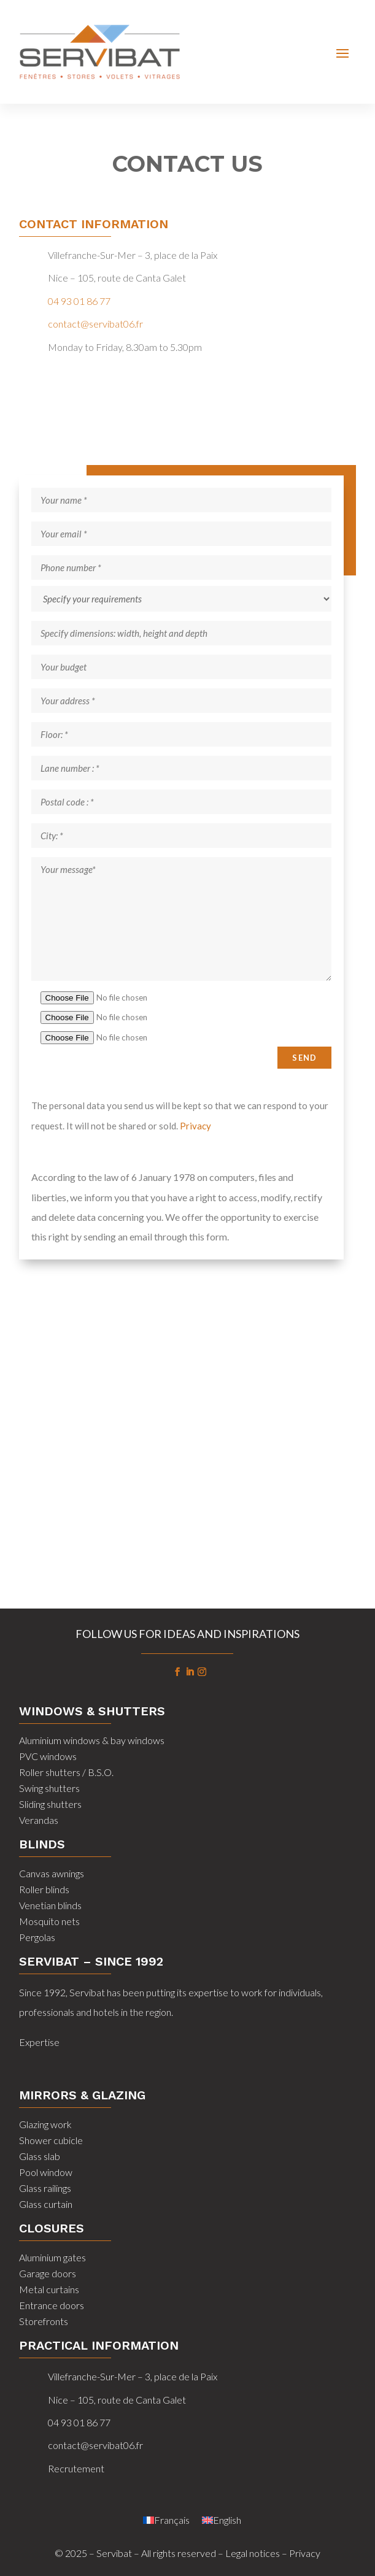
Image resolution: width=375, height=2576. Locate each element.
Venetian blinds (50, 1905)
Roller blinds (44, 1889)
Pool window (45, 2172)
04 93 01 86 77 (79, 301)
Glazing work (45, 2124)
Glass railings (45, 2188)
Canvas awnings (51, 1873)
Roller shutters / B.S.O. (66, 1772)
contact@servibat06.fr (95, 323)
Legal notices (252, 2553)
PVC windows (48, 1756)
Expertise (39, 2042)
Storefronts (43, 2321)
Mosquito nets (49, 1921)
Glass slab (39, 2156)
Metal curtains (49, 2289)
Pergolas (37, 1937)
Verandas (38, 1820)
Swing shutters (49, 1788)
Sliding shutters (50, 1804)
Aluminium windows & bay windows (91, 1740)
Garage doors (47, 2273)
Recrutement (76, 2468)
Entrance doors (51, 2305)
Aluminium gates (52, 2257)
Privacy (195, 1125)
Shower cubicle (51, 2140)
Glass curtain (45, 2204)
